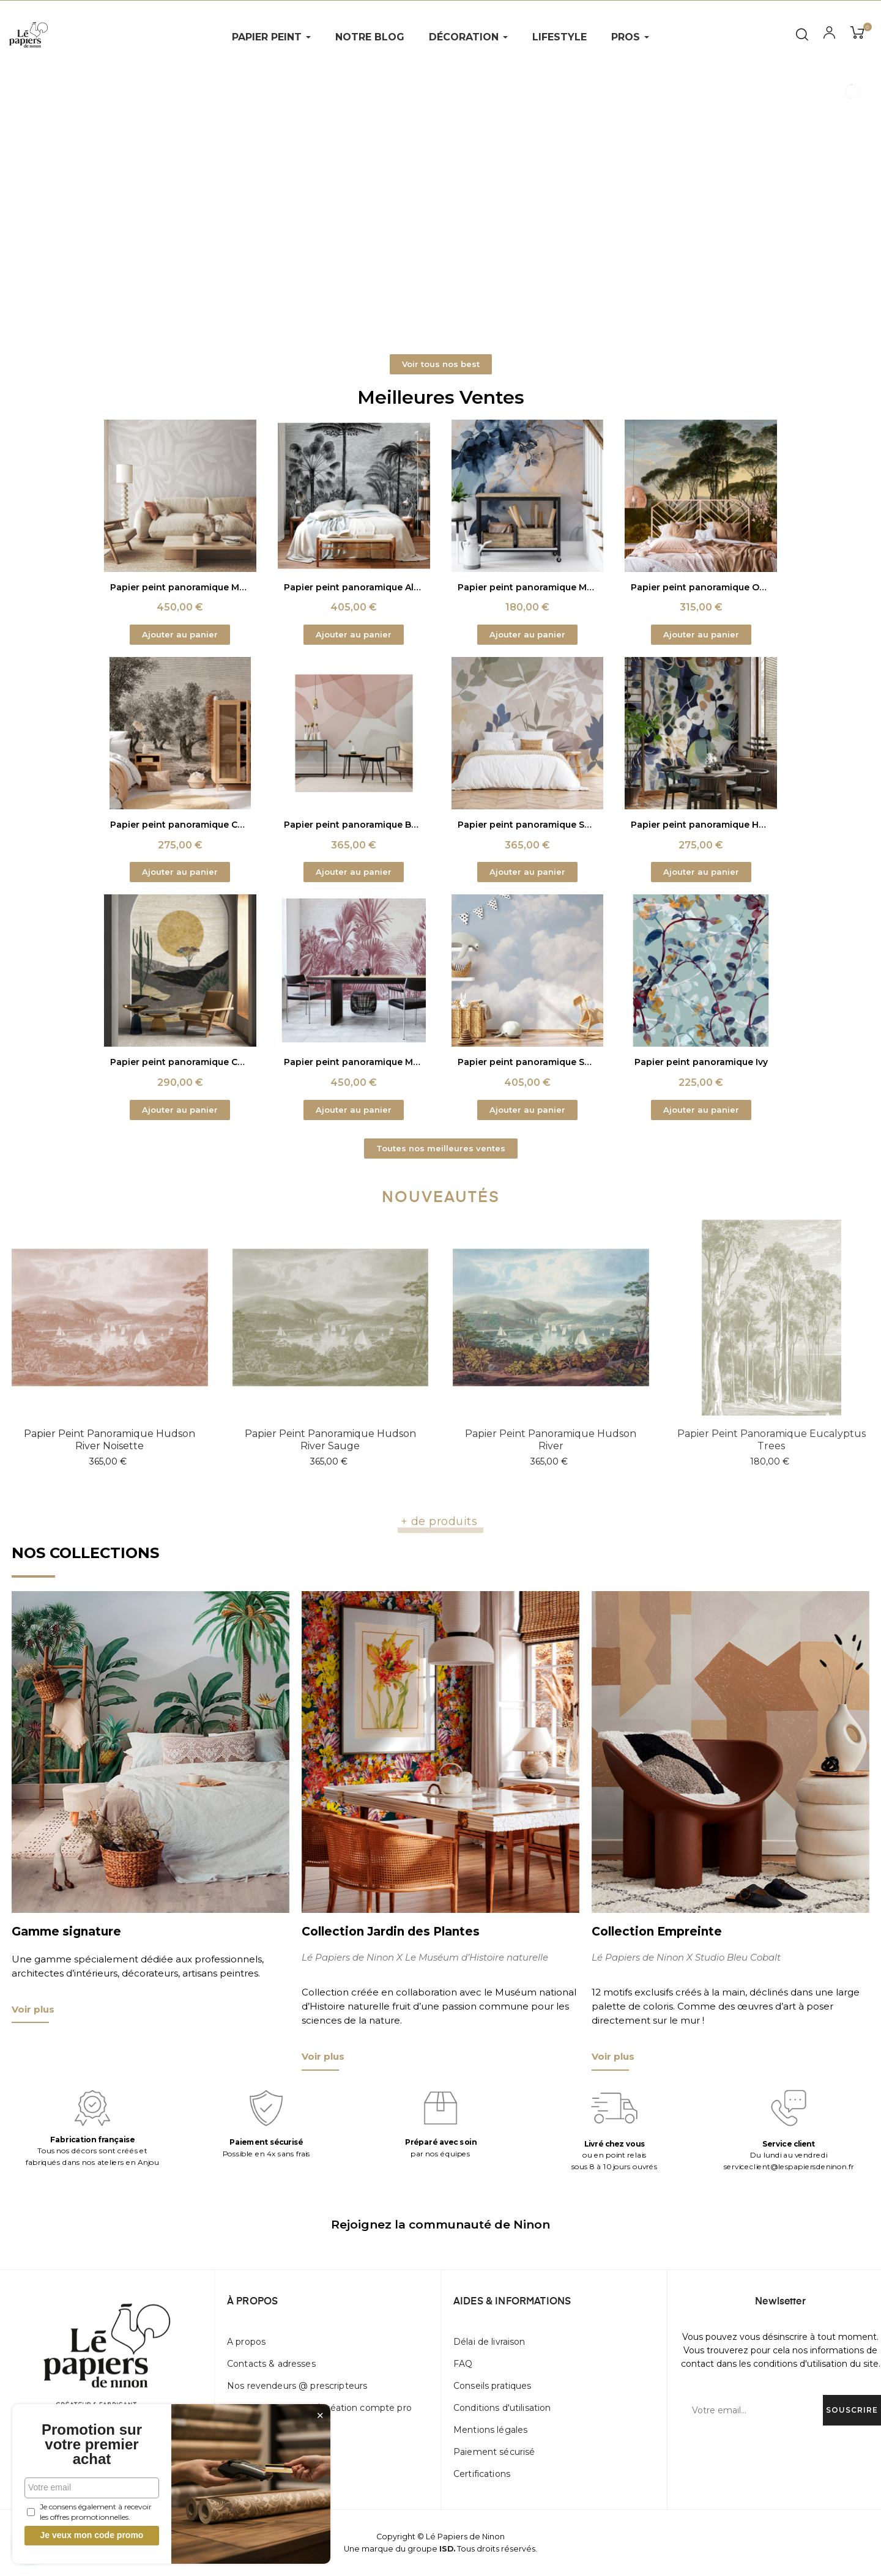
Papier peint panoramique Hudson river (550, 1440)
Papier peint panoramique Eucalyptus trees (771, 1440)
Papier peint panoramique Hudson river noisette (109, 1440)
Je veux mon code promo (92, 2535)
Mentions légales (490, 2429)
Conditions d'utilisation (502, 2407)
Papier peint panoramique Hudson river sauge (330, 1440)
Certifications (481, 2473)
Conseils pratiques (492, 2385)
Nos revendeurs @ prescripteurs (297, 2385)
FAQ (462, 2363)
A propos (246, 2341)
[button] (441, 364)
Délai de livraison (489, 2341)
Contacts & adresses (271, 2363)
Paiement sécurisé (494, 2451)
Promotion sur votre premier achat (92, 2444)
